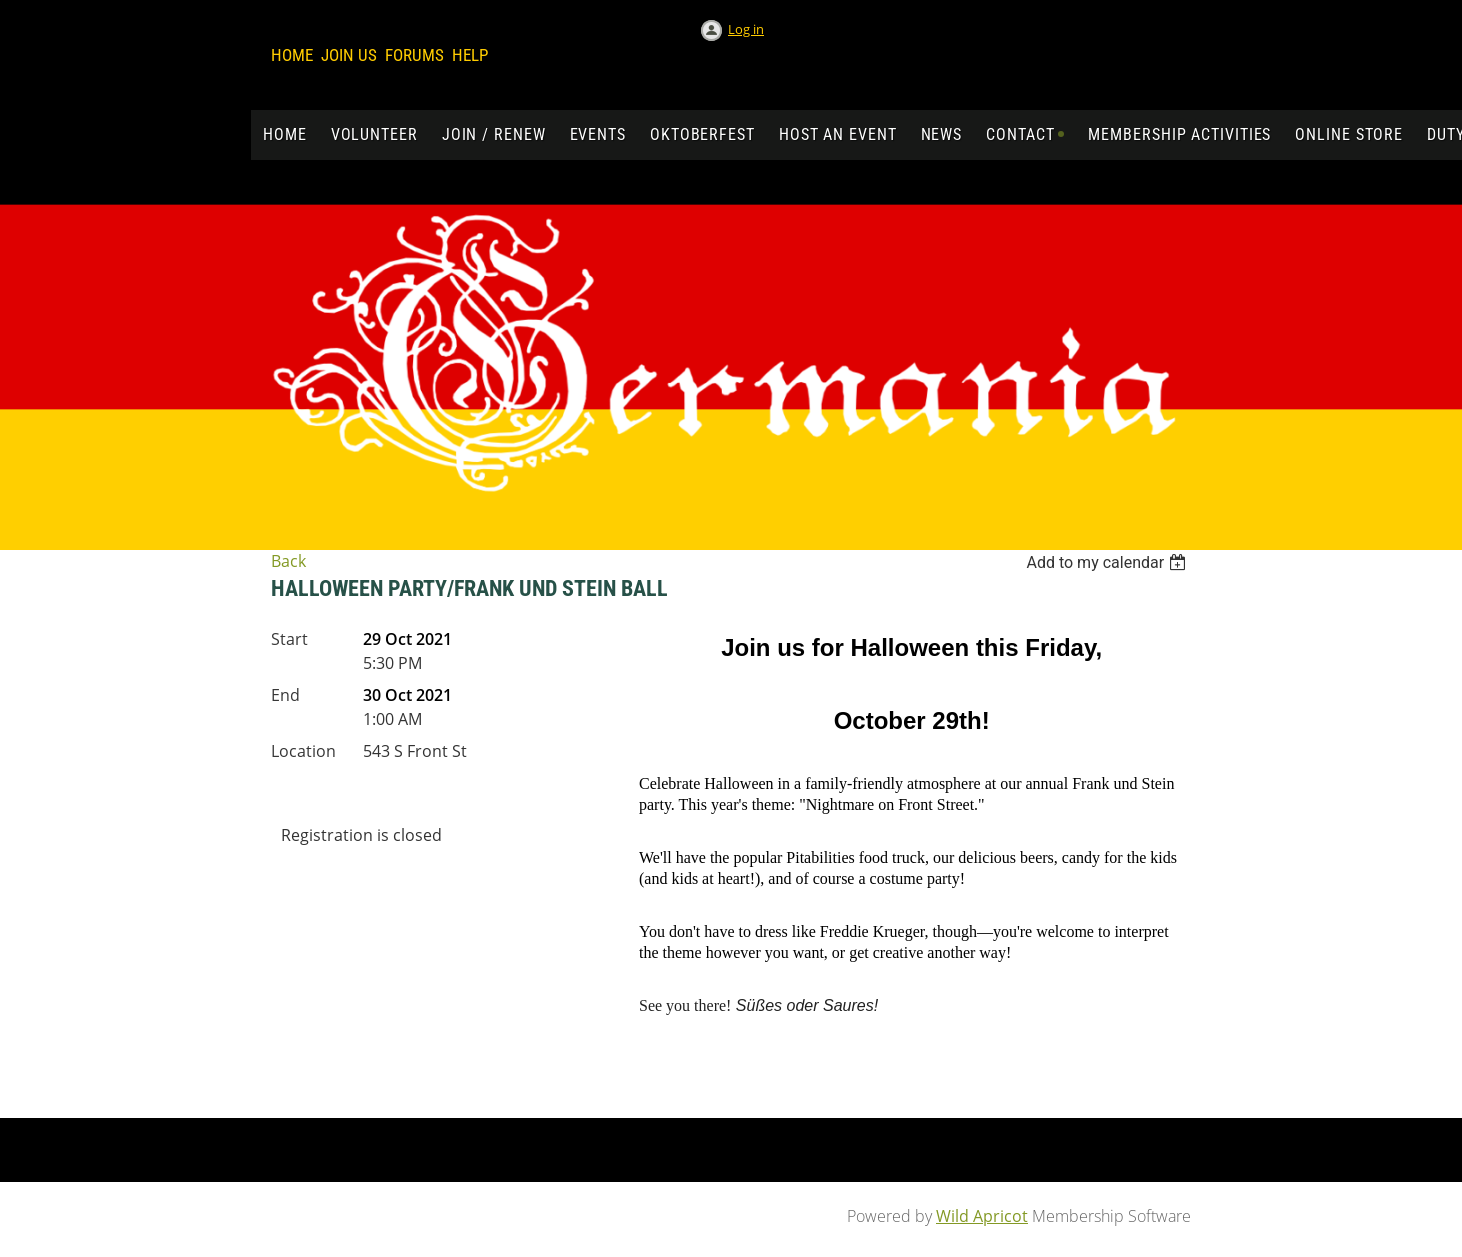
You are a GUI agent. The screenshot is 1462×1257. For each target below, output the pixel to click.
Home (292, 55)
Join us (349, 55)
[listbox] (1108, 562)
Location (303, 751)
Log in (746, 29)
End (285, 695)
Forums (414, 55)
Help (470, 55)
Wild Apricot (982, 1216)
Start (289, 639)
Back (288, 561)
